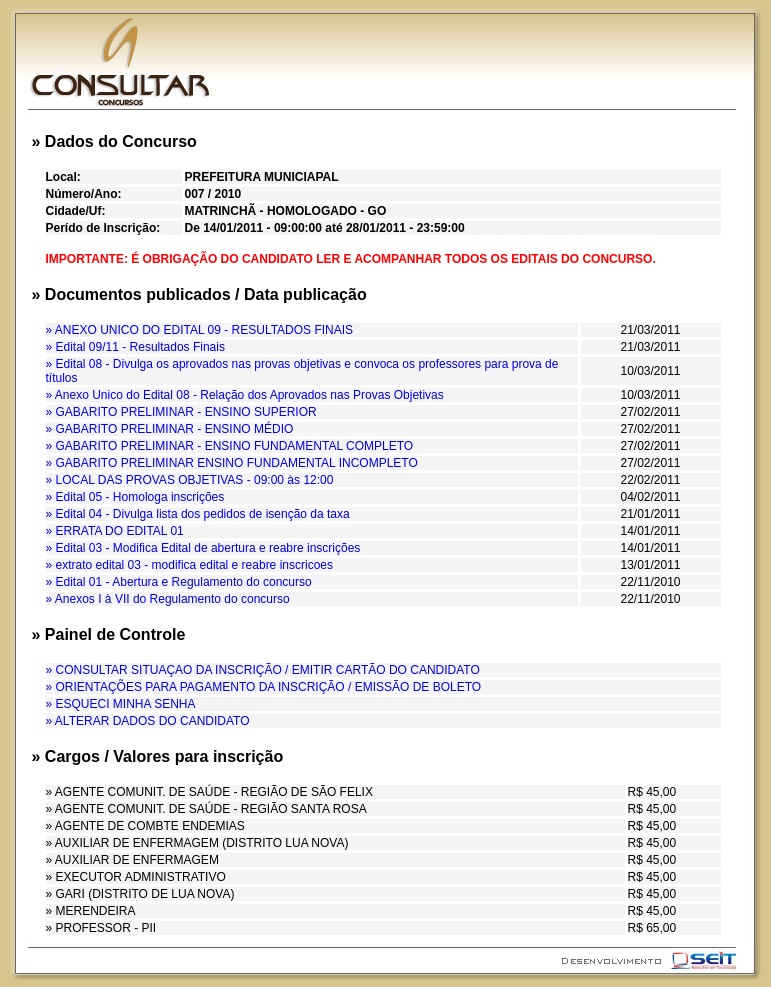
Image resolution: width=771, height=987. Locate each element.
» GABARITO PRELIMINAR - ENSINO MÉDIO (170, 429)
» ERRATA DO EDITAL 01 (115, 531)
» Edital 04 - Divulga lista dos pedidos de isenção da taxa (198, 514)
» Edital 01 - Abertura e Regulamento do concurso (179, 582)
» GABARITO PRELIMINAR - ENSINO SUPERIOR (181, 412)
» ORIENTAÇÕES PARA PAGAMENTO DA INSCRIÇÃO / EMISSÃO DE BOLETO (264, 687)
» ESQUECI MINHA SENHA (121, 704)
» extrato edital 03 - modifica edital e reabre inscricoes (189, 565)
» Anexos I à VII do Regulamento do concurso (168, 599)
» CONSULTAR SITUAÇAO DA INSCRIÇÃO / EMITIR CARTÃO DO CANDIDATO (263, 670)
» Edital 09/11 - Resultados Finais (135, 347)
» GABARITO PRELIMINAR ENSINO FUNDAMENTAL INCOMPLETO (232, 463)
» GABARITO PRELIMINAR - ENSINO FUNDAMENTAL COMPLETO (230, 446)
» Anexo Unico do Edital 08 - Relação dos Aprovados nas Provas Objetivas (245, 395)
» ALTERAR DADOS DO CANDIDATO (148, 721)
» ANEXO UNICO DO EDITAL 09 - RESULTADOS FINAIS (200, 330)
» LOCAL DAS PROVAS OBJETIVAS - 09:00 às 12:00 (190, 480)
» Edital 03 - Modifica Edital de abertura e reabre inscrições (203, 548)
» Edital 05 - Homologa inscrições (135, 497)
